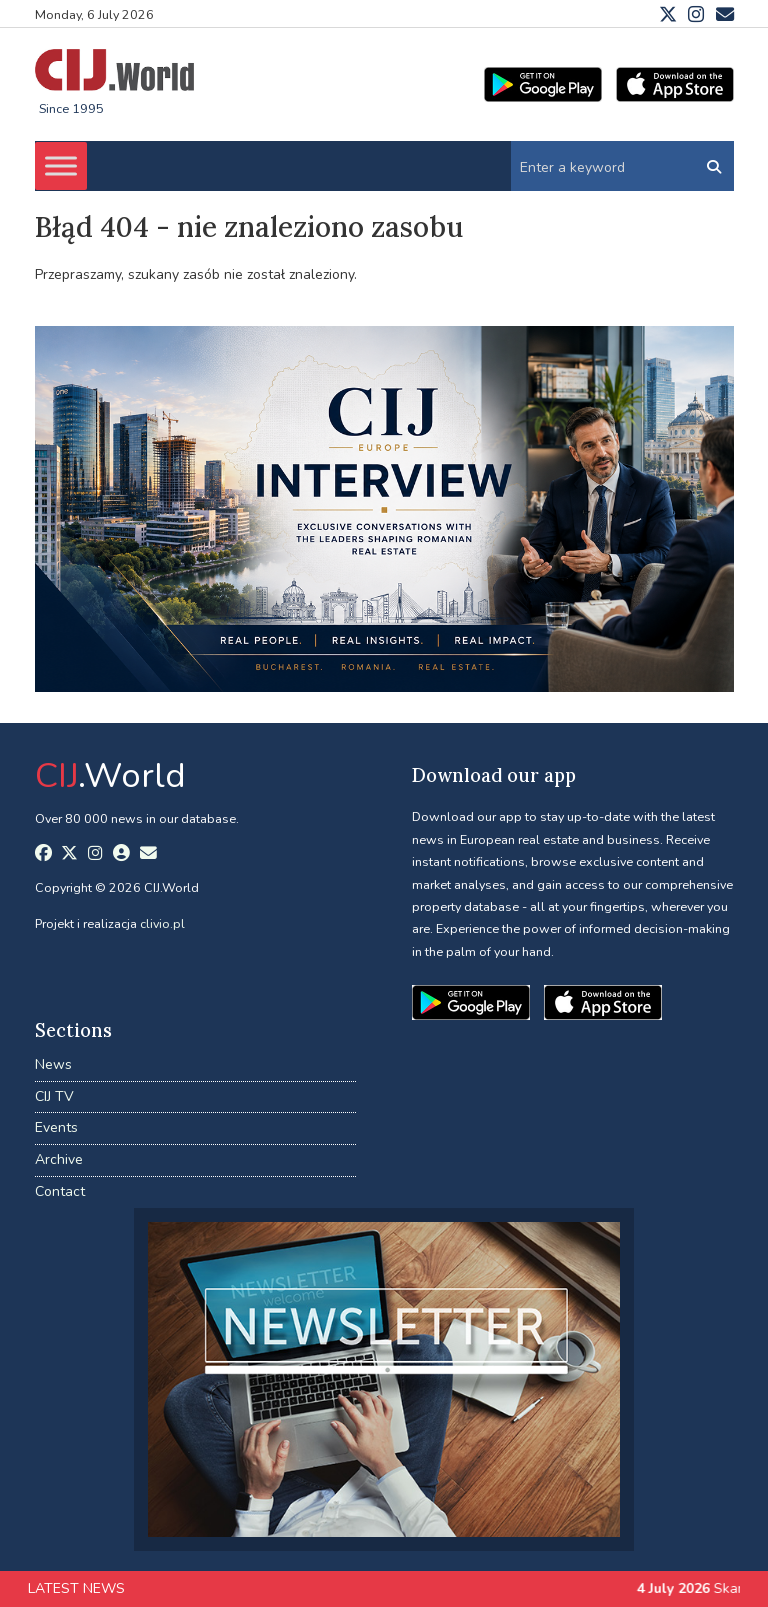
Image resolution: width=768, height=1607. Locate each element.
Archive (59, 1159)
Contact (60, 1191)
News (53, 1064)
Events (56, 1127)
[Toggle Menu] (61, 166)
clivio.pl (162, 923)
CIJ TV (54, 1096)
